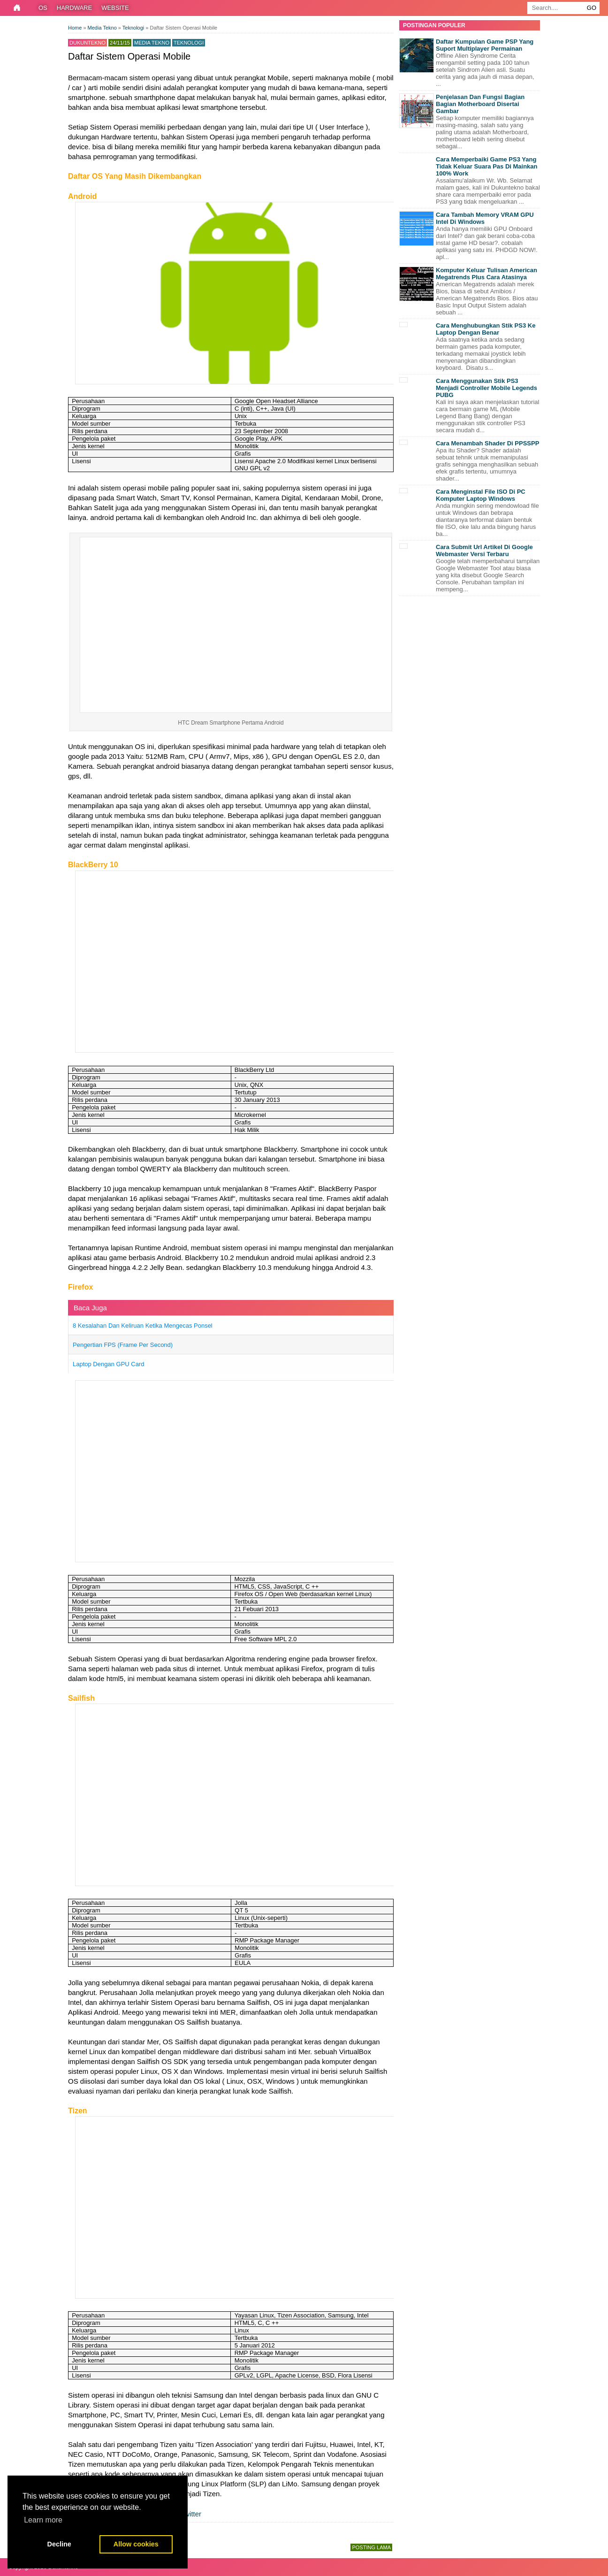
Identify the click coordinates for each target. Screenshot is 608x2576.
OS (42, 7)
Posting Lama (371, 2547)
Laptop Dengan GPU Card (108, 1364)
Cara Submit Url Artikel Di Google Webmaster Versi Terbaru (484, 550)
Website (115, 7)
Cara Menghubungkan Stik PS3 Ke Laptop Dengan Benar (485, 329)
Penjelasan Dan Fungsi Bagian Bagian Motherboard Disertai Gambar (480, 104)
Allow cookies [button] (136, 2544)
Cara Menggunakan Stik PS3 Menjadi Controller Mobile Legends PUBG (486, 387)
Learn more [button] (43, 2520)
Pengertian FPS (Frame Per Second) (123, 1344)
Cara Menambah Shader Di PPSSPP (487, 443)
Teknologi (189, 43)
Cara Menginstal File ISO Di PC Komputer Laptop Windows (480, 495)
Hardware (74, 7)
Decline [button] (59, 2544)
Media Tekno (151, 43)
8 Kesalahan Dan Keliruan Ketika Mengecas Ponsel (143, 1325)
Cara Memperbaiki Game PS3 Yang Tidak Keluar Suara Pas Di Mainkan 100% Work (487, 166)
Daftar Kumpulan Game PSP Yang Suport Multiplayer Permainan (484, 45)
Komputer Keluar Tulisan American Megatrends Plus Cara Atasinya (486, 274)
